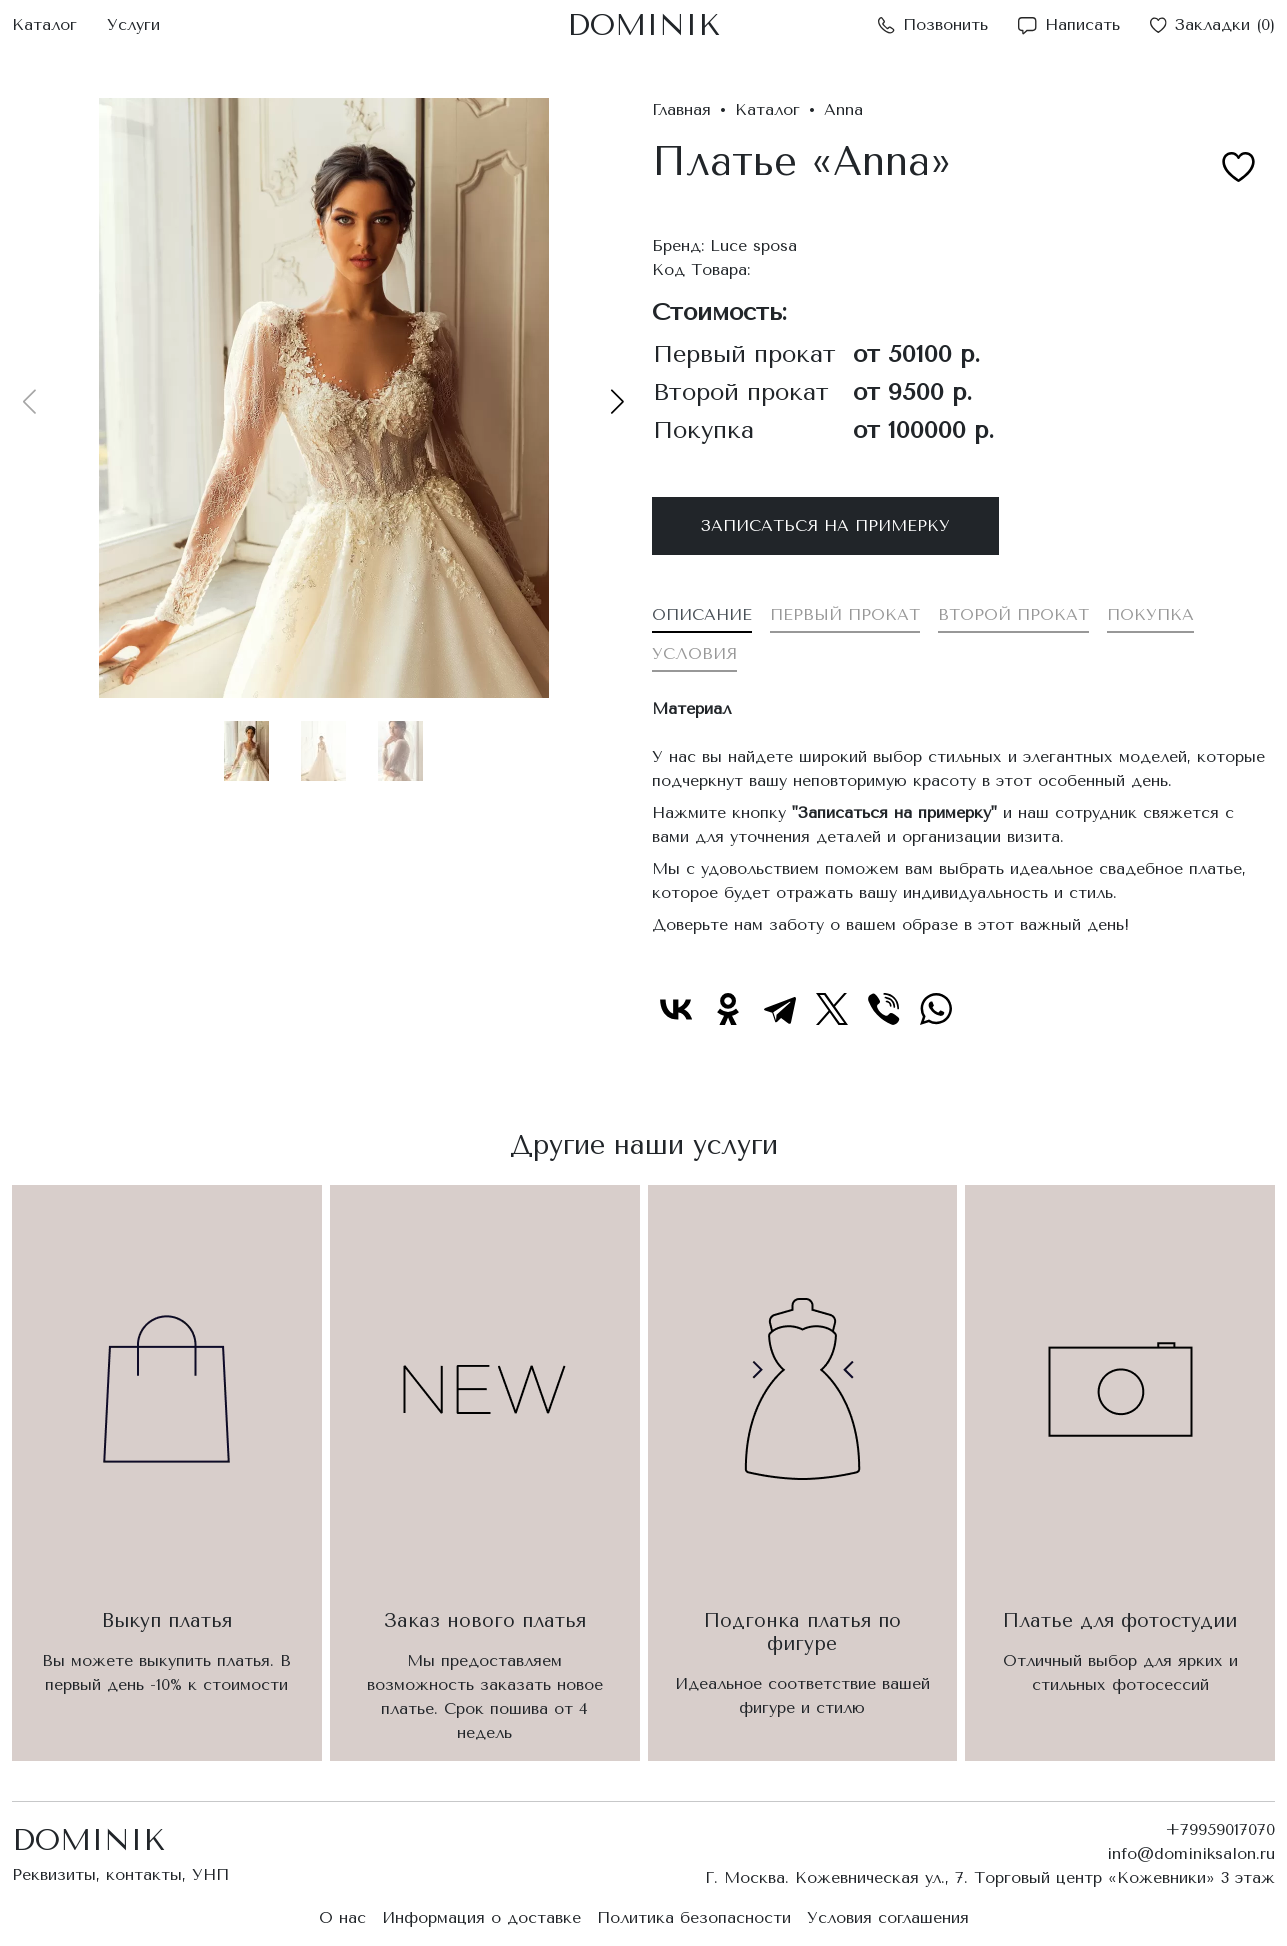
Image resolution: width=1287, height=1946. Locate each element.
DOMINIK (643, 25)
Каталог (44, 24)
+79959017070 (1220, 1829)
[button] (617, 401)
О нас (342, 1917)
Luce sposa (753, 245)
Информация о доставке (481, 1917)
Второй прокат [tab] (1013, 614)
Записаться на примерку (825, 525)
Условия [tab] (694, 653)
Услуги (133, 24)
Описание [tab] (702, 614)
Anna (843, 109)
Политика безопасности (694, 1917)
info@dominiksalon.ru (1191, 1853)
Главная (681, 109)
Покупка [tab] (1150, 614)
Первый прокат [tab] (845, 614)
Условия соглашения (888, 1917)
